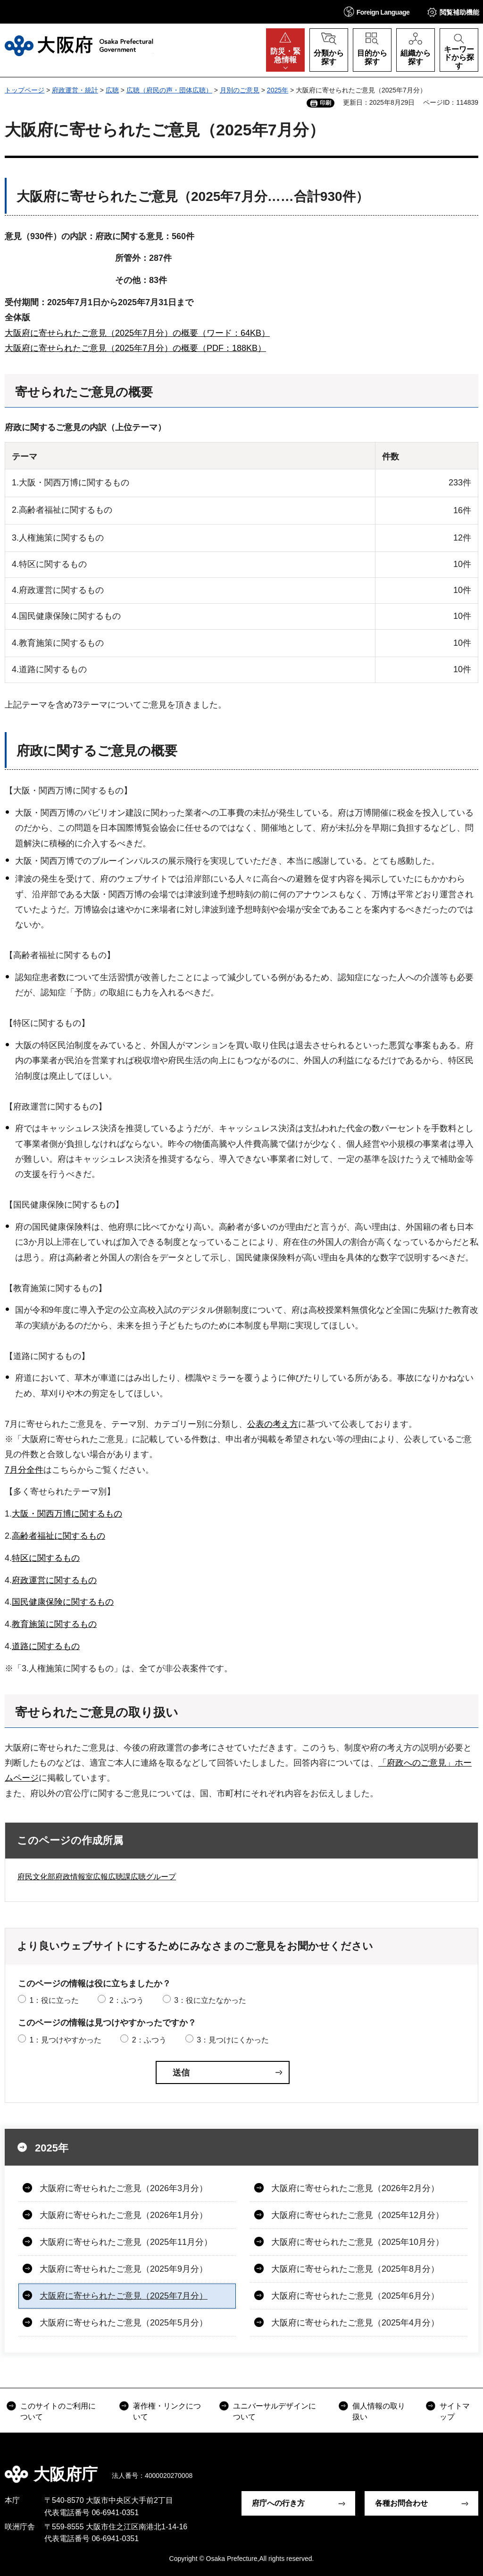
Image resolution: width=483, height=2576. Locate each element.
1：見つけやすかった (65, 2040)
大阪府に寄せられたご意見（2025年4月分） (355, 2322)
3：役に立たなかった (210, 2000)
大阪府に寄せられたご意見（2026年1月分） (124, 2215)
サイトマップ (455, 2411)
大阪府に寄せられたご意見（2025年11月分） (126, 2242)
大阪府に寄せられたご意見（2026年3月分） (124, 2188)
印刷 (325, 103)
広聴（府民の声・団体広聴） (169, 90)
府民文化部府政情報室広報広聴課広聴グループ (96, 1877)
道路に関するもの (46, 1646)
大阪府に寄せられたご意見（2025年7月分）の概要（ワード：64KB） (137, 333)
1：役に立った (54, 2000)
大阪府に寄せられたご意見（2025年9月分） (124, 2269)
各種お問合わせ (401, 2503)
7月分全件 (24, 1470)
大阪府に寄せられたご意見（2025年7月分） (124, 2296)
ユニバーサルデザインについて (274, 2411)
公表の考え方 (272, 1424)
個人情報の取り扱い (378, 2411)
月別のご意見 (239, 90)
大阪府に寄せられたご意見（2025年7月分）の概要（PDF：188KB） (135, 348)
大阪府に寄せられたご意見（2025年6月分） (355, 2296)
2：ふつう (126, 2000)
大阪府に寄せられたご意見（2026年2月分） (355, 2188)
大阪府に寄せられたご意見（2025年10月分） (357, 2242)
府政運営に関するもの (54, 1580)
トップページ (24, 90)
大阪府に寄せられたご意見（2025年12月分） (357, 2215)
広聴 (112, 90)
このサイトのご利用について (58, 2411)
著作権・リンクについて (167, 2411)
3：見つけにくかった (233, 2040)
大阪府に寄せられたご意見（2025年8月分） (355, 2269)
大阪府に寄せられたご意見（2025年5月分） (124, 2322)
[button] (377, 11)
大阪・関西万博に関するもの (67, 1513)
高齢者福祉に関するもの (58, 1536)
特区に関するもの (46, 1558)
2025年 (277, 90)
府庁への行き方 (278, 2503)
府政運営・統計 (75, 90)
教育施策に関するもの (54, 1624)
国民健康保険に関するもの (63, 1602)
